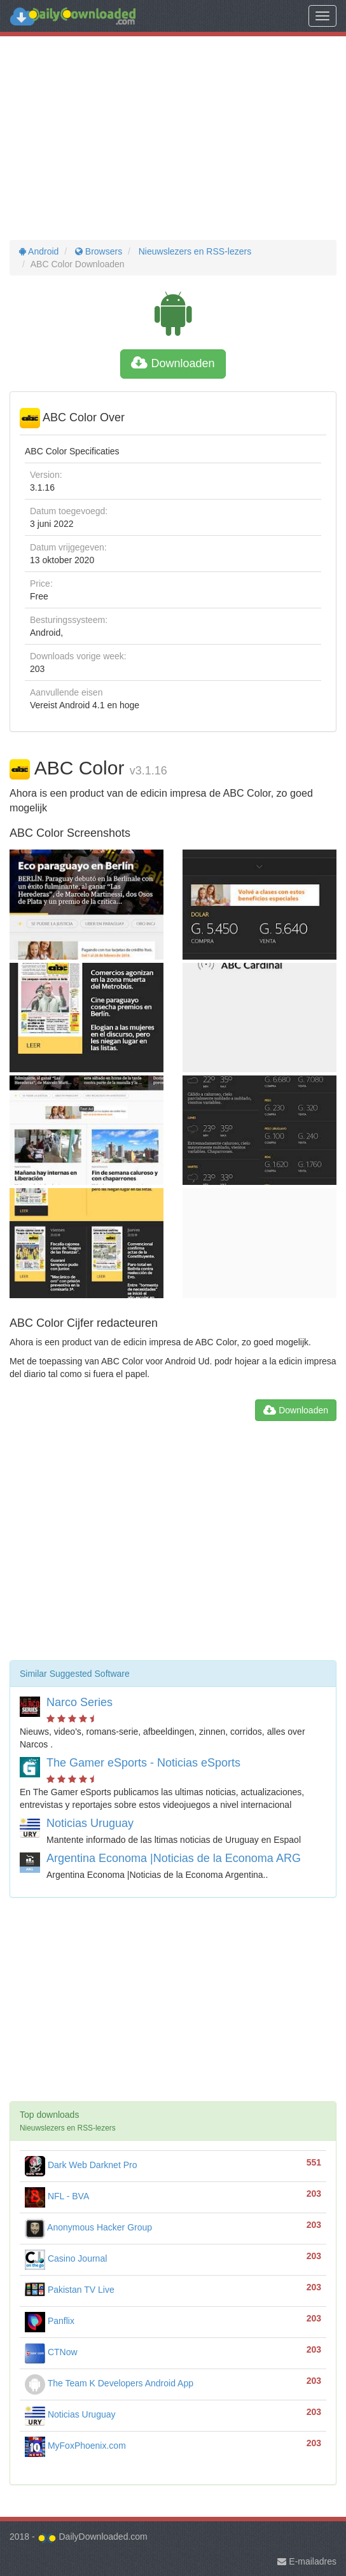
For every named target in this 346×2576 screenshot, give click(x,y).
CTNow (51, 2352)
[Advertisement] (173, 138)
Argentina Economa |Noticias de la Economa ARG (173, 1858)
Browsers (97, 251)
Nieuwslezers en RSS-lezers (193, 251)
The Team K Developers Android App (109, 2383)
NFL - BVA (57, 2196)
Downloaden (172, 363)
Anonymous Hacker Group (88, 2227)
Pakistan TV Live (69, 2290)
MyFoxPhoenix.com (75, 2445)
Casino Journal (66, 2258)
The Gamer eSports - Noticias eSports (143, 1762)
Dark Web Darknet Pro (81, 2165)
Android (39, 251)
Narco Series (79, 1702)
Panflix (49, 2321)
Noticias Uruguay (90, 1823)
